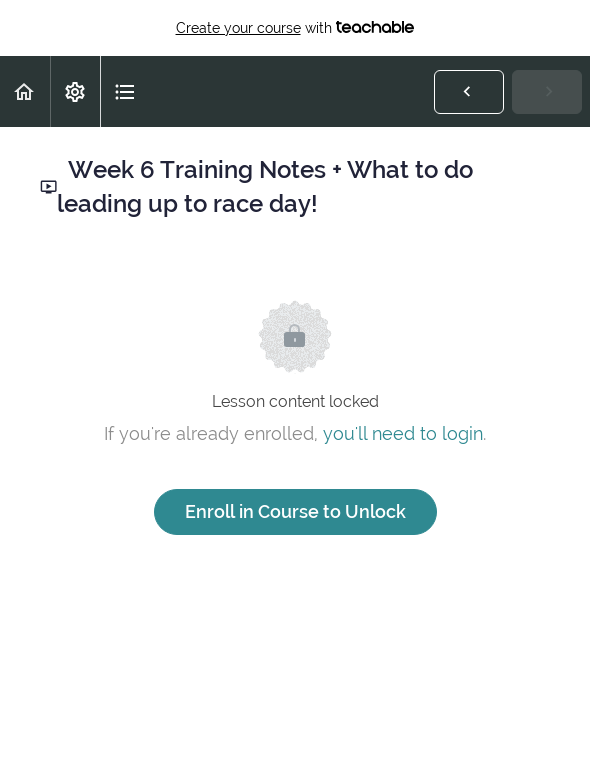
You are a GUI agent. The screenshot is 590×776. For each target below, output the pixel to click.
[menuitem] (75, 91)
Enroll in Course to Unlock (295, 511)
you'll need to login (403, 433)
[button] (25, 91)
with (295, 28)
